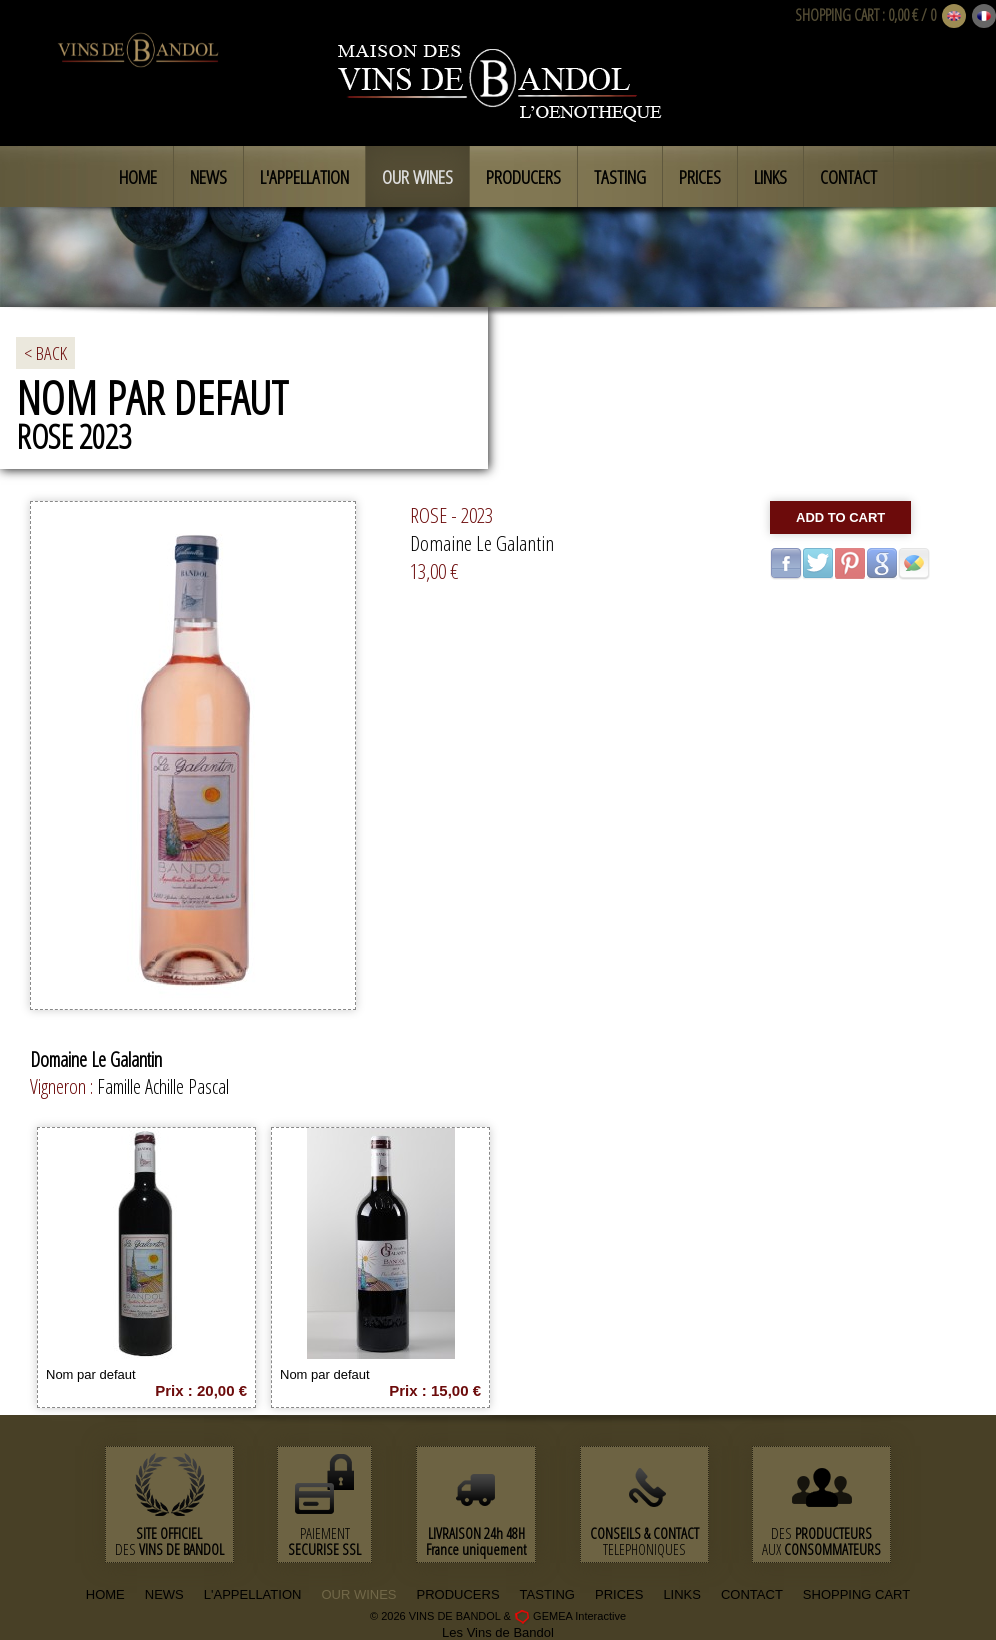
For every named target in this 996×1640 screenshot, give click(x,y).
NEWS (164, 1594)
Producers (523, 177)
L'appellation (304, 177)
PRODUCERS (458, 1594)
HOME (105, 1594)
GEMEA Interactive (579, 1616)
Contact (848, 177)
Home (138, 177)
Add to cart (840, 517)
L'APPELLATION (253, 1594)
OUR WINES (358, 1594)
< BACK (45, 353)
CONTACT (752, 1594)
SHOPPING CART (837, 15)
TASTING (547, 1594)
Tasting (620, 177)
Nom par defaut (91, 1374)
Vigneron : (63, 1086)
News (208, 177)
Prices (700, 177)
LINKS (682, 1594)
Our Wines (417, 177)
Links (770, 177)
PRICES (619, 1594)
